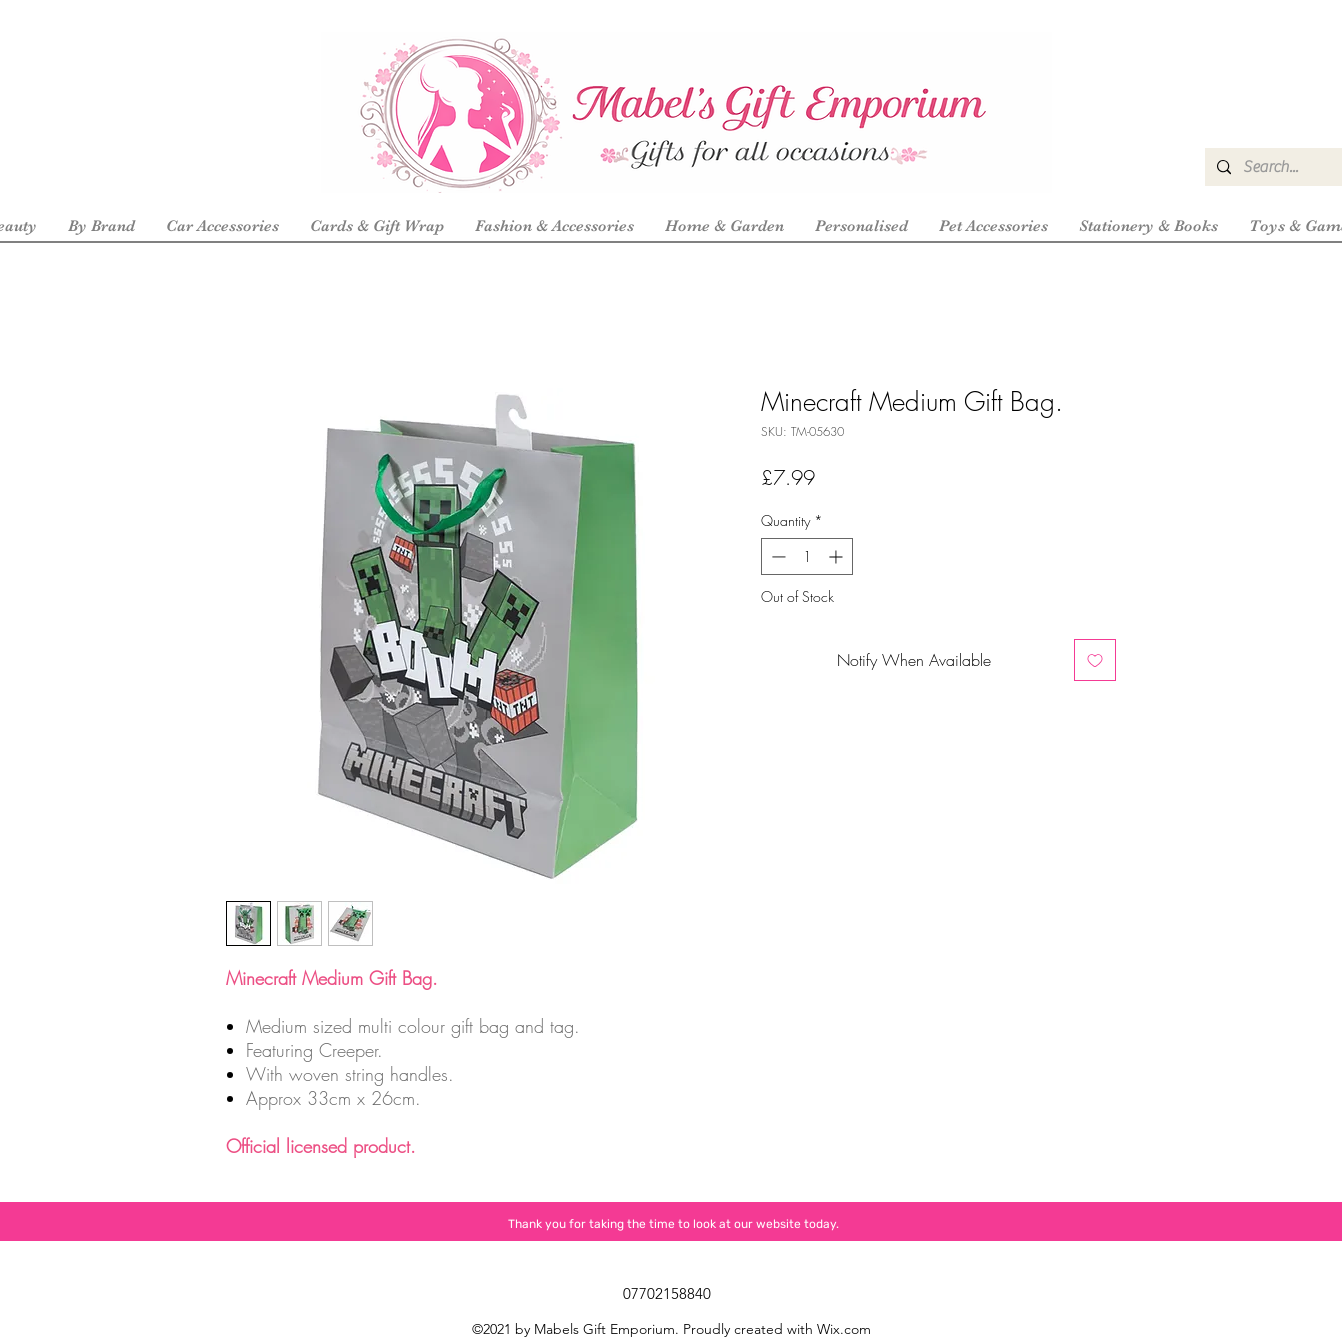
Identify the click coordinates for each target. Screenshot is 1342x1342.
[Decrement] (776, 556)
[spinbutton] (807, 556)
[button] (101, 226)
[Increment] (837, 556)
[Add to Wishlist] (1095, 660)
